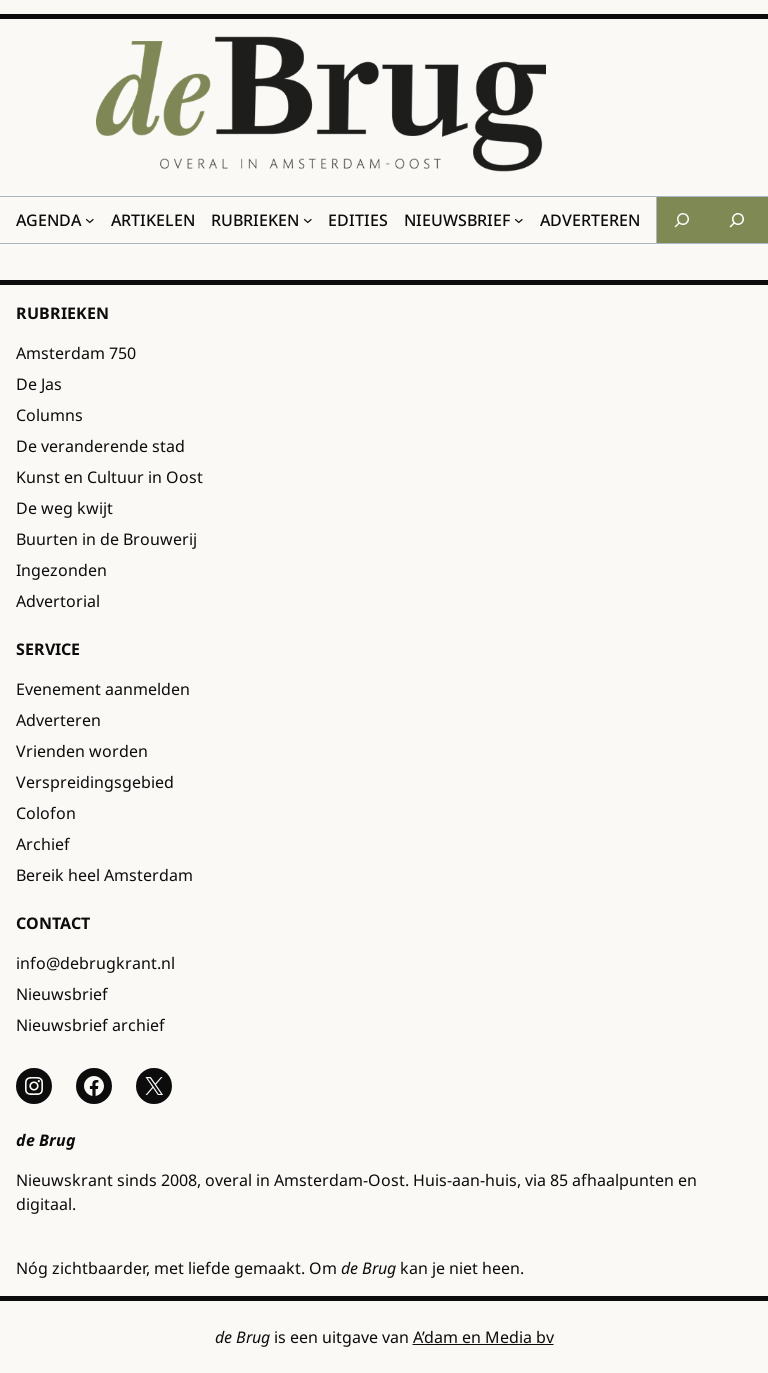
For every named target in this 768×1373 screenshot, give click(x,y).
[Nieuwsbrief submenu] (519, 220)
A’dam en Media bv (483, 1337)
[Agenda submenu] (90, 220)
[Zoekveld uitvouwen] (681, 219)
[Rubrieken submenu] (308, 220)
